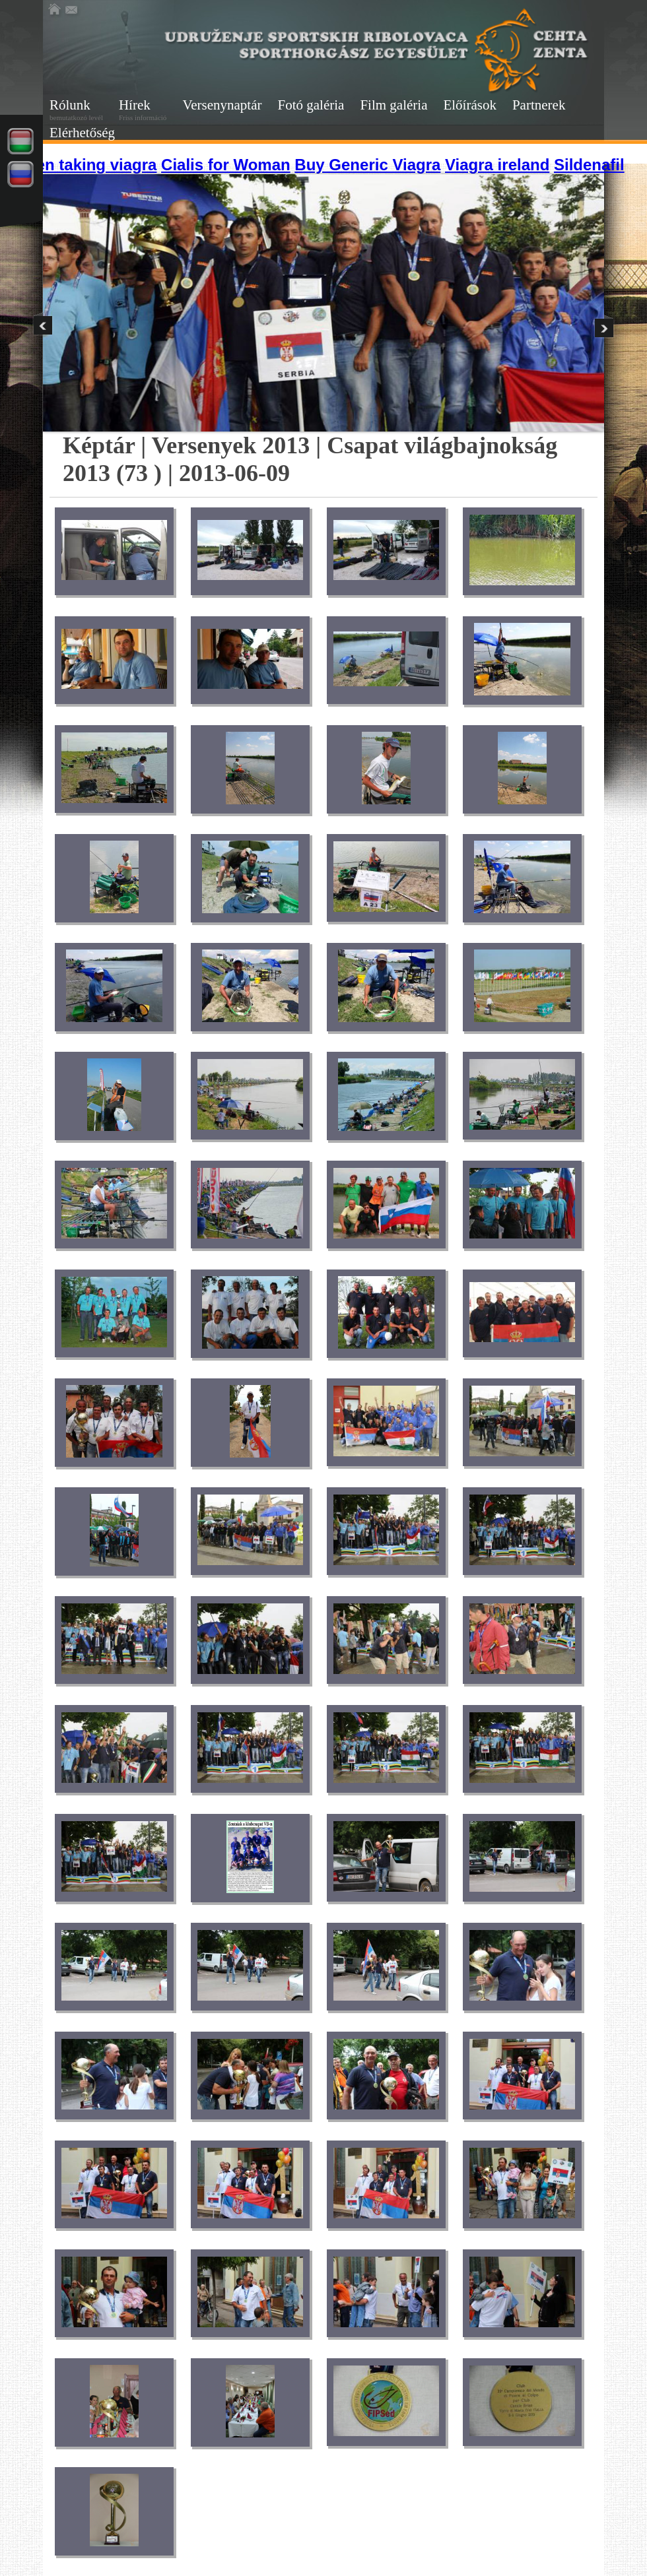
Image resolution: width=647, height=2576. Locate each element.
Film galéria (393, 105)
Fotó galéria (311, 105)
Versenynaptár (221, 105)
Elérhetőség (82, 133)
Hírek (142, 109)
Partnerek (538, 105)
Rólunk (76, 109)
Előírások (469, 105)
